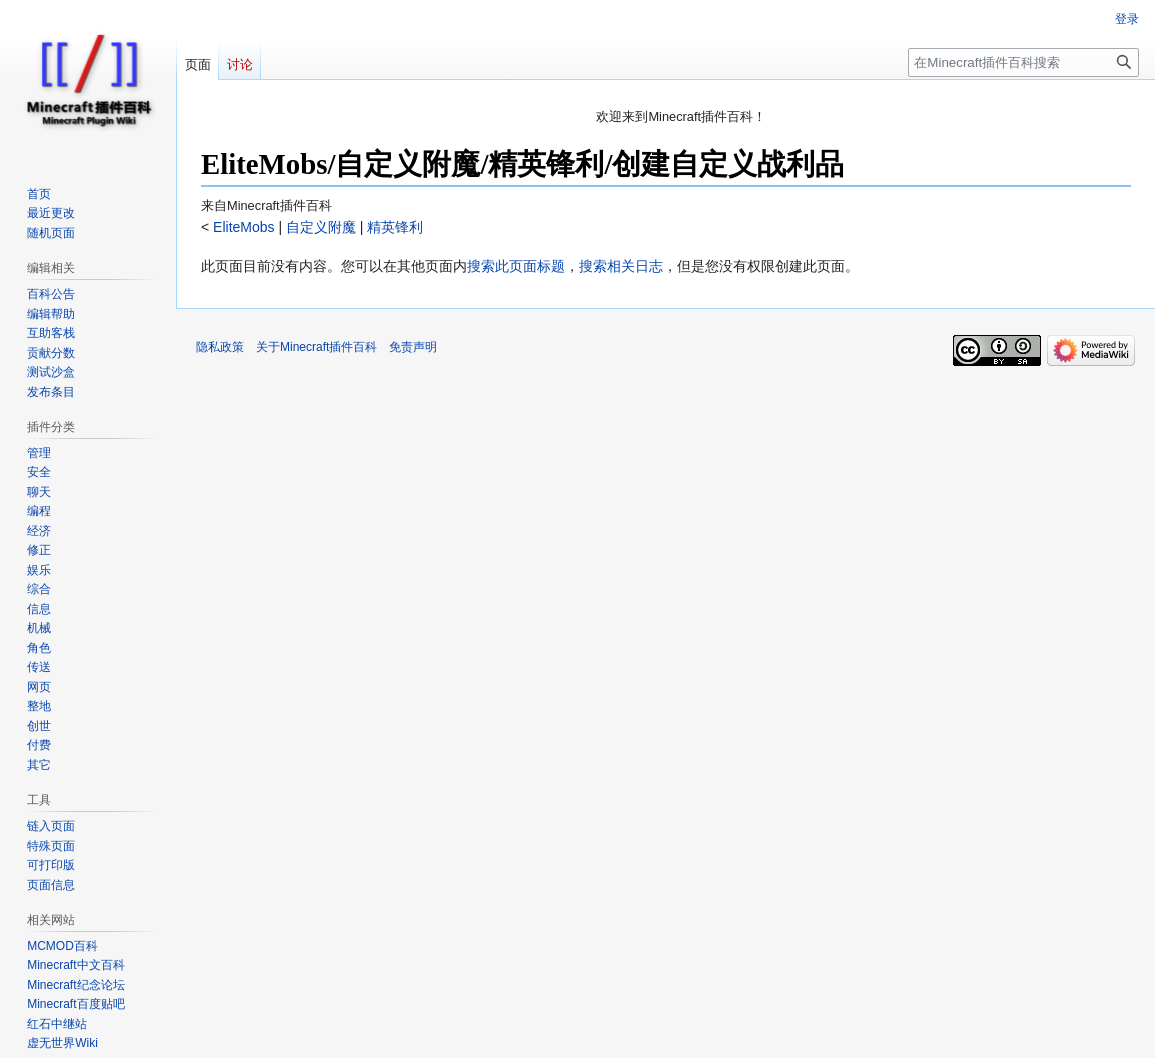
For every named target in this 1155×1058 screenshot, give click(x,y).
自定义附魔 (319, 227)
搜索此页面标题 (516, 266)
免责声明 (413, 347)
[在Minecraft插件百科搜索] (1023, 62)
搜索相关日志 (621, 266)
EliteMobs (241, 227)
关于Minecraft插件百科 (316, 347)
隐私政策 (220, 347)
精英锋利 (394, 227)
